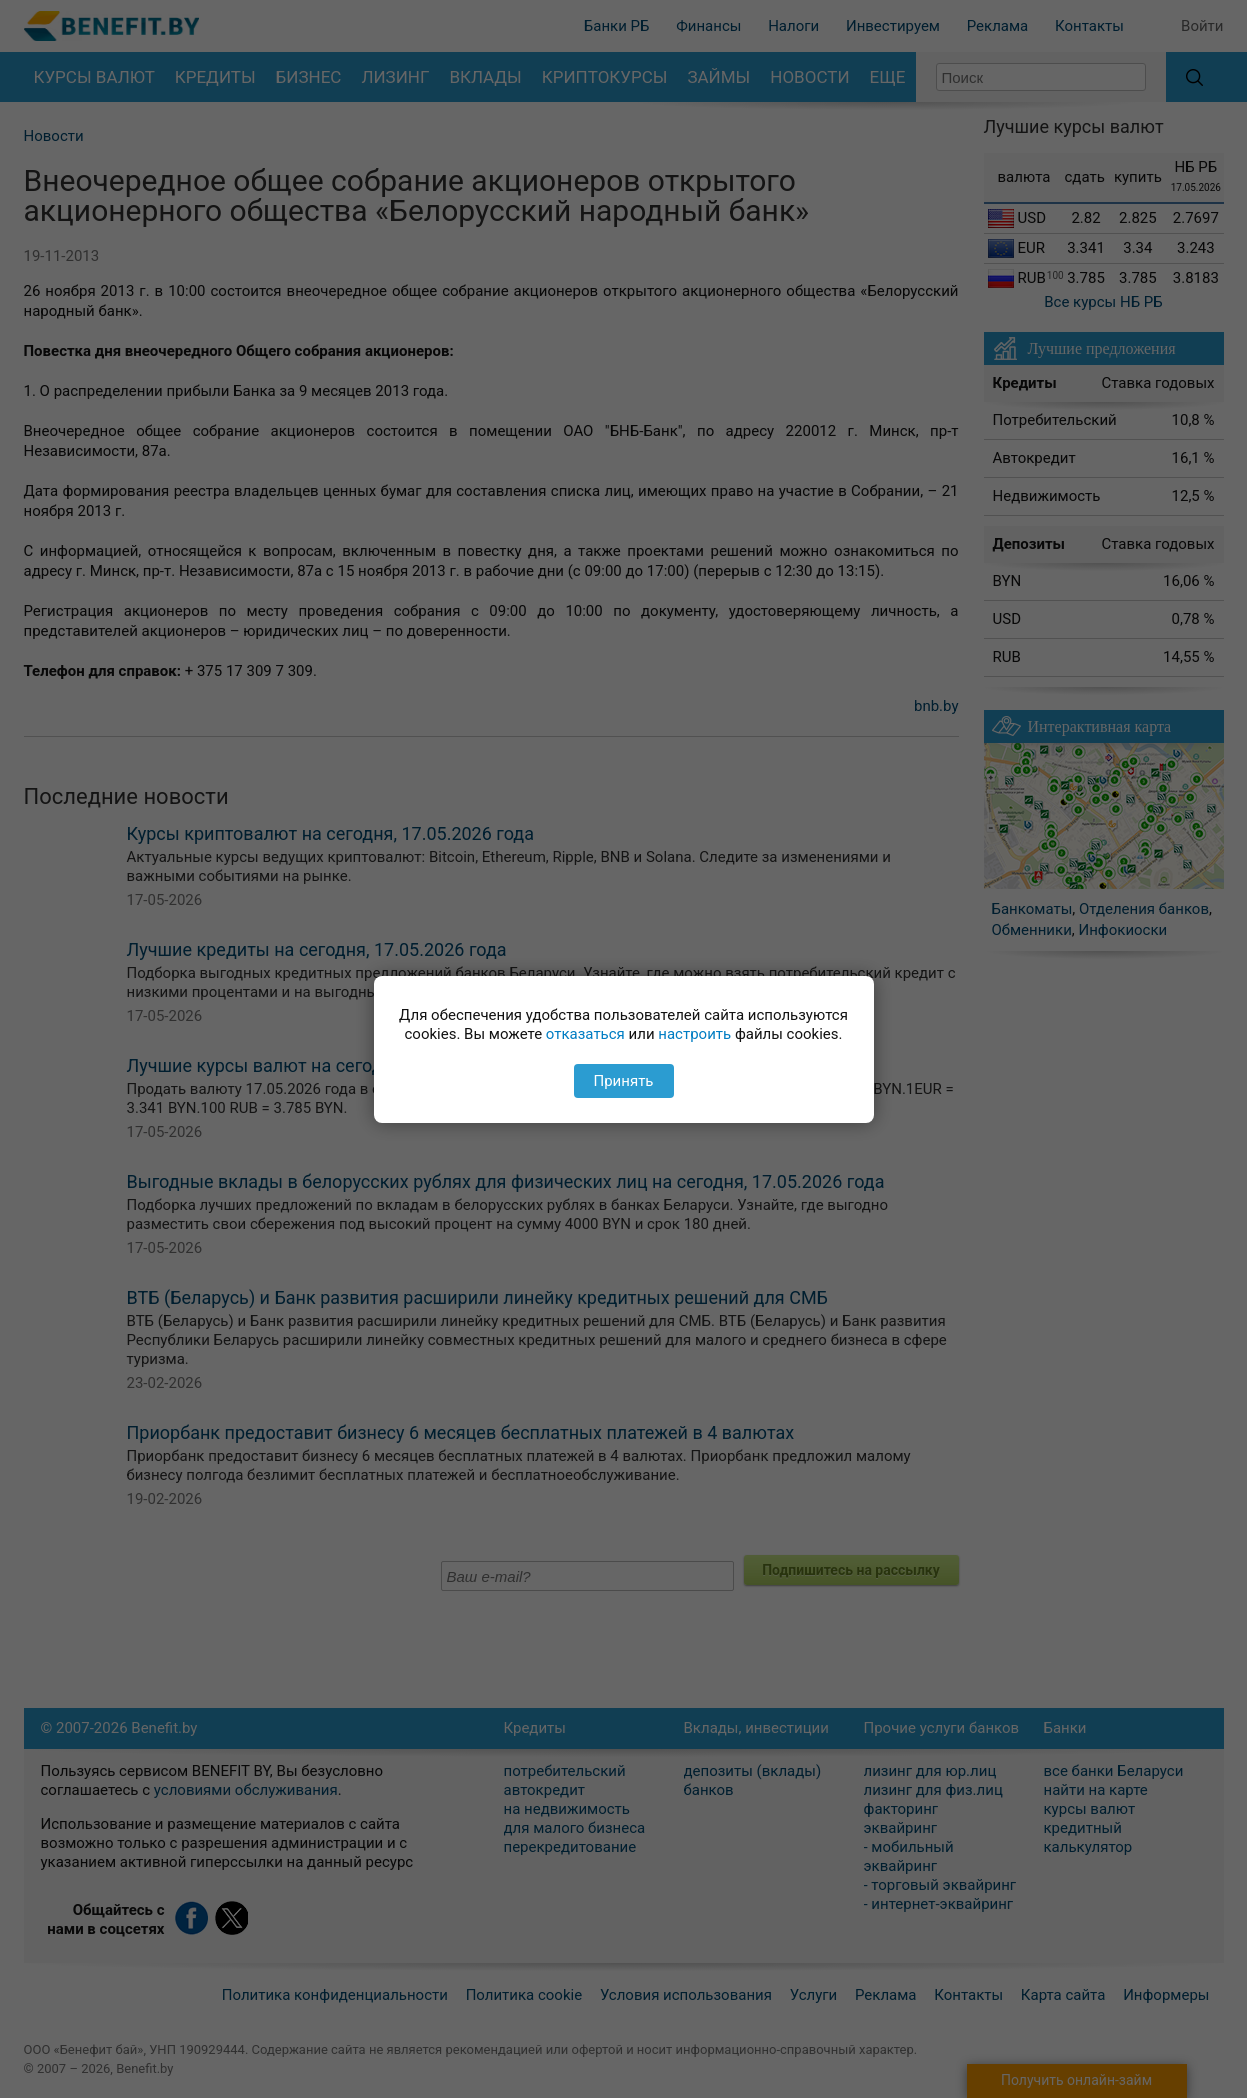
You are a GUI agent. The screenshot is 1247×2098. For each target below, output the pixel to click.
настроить (694, 1034)
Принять (623, 1081)
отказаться (585, 1034)
